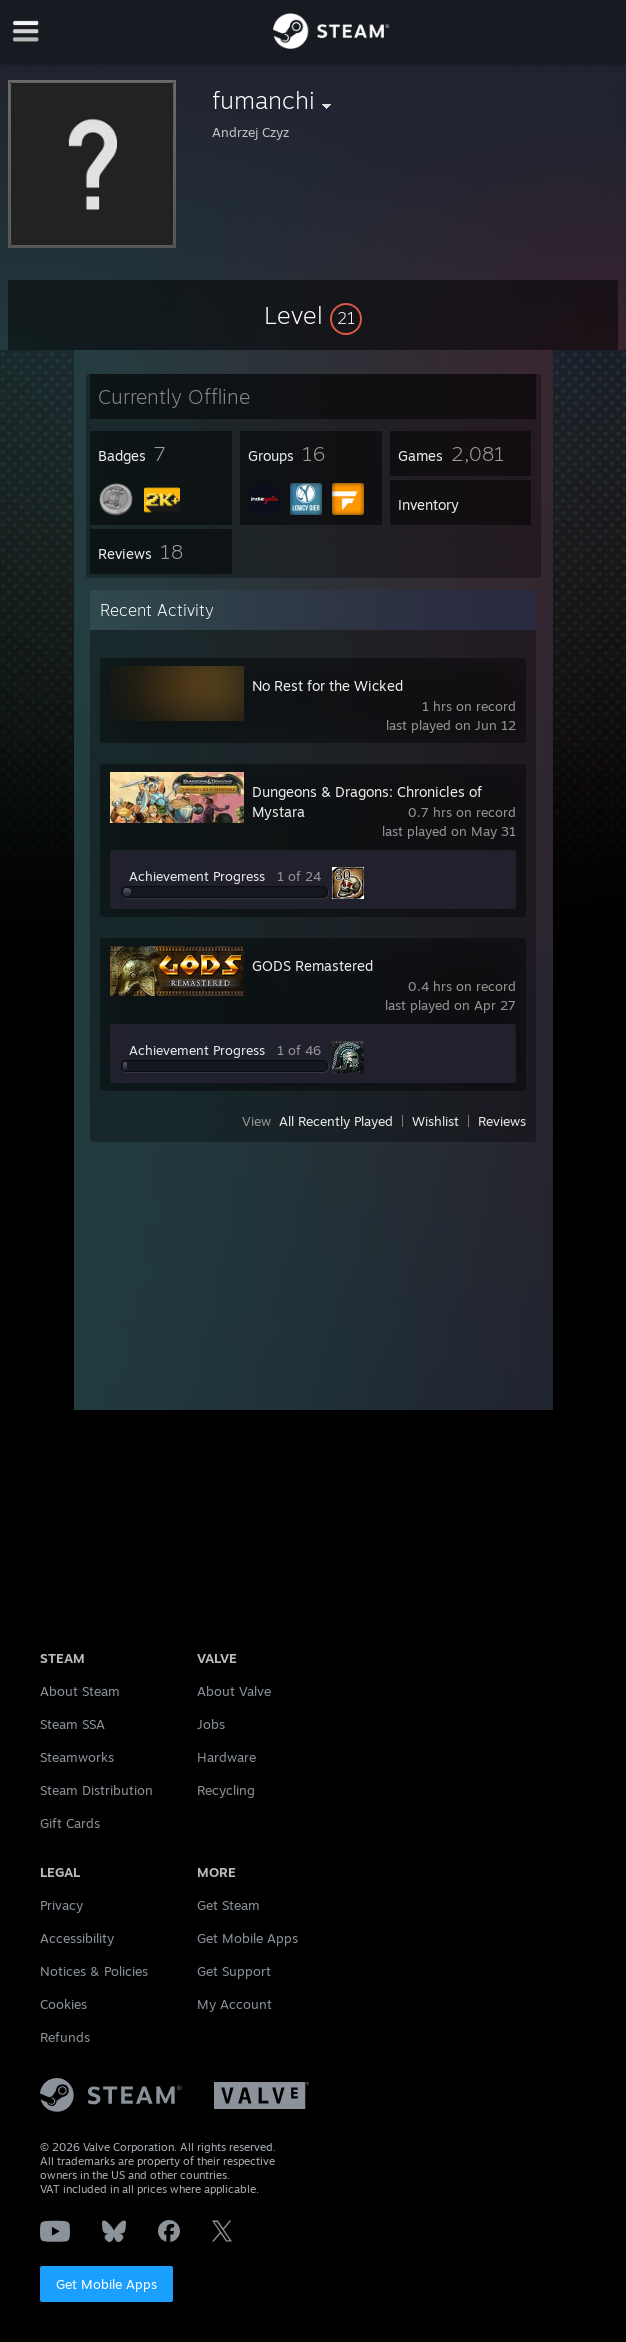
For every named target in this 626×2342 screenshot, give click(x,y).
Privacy (61, 1905)
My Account (234, 2004)
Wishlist (435, 1121)
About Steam (80, 1691)
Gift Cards (70, 1823)
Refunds (65, 2037)
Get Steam (228, 1905)
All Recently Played (336, 1121)
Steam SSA (72, 1724)
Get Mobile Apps (106, 2284)
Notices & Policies (94, 1971)
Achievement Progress (197, 876)
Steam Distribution (96, 1790)
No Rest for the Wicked (327, 685)
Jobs (211, 1724)
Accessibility (77, 1938)
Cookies (63, 2004)
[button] (313, 315)
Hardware (226, 1757)
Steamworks (77, 1757)
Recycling (226, 1790)
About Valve (234, 1691)
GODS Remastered (312, 965)
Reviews (502, 1121)
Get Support (234, 1971)
